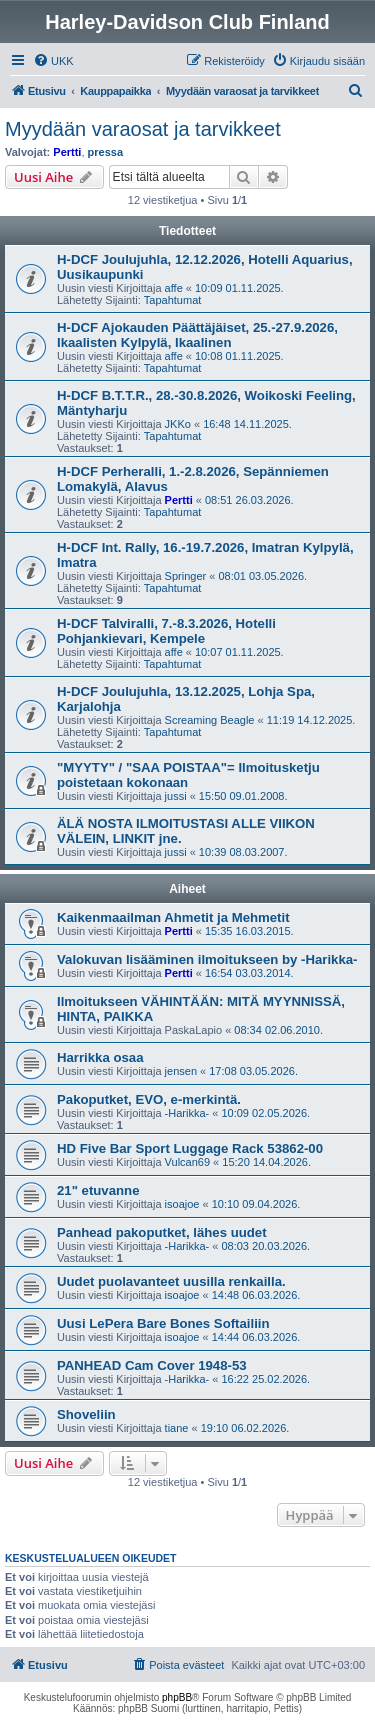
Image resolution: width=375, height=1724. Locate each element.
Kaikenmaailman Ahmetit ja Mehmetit (173, 917)
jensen (181, 1071)
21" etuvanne (98, 1190)
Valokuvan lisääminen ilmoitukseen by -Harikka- (207, 959)
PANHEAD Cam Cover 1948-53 (152, 1365)
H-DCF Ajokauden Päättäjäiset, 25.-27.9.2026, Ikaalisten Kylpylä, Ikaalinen (197, 335)
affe (174, 288)
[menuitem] (53, 61)
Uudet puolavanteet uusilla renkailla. (171, 1281)
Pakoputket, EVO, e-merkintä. (149, 1099)
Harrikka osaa (100, 1057)
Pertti (67, 152)
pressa (105, 152)
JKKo (178, 424)
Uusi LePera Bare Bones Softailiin (163, 1323)
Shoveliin (86, 1414)
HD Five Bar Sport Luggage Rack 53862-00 (190, 1148)
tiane (177, 1428)
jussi (176, 796)
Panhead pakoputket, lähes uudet (162, 1232)
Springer (186, 576)
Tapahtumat (172, 300)
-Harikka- (187, 1113)
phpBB (177, 1697)
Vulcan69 (187, 1162)
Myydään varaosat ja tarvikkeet (143, 129)
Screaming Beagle (210, 720)
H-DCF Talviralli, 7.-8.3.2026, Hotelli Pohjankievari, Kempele (166, 631)
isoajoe (182, 1204)
